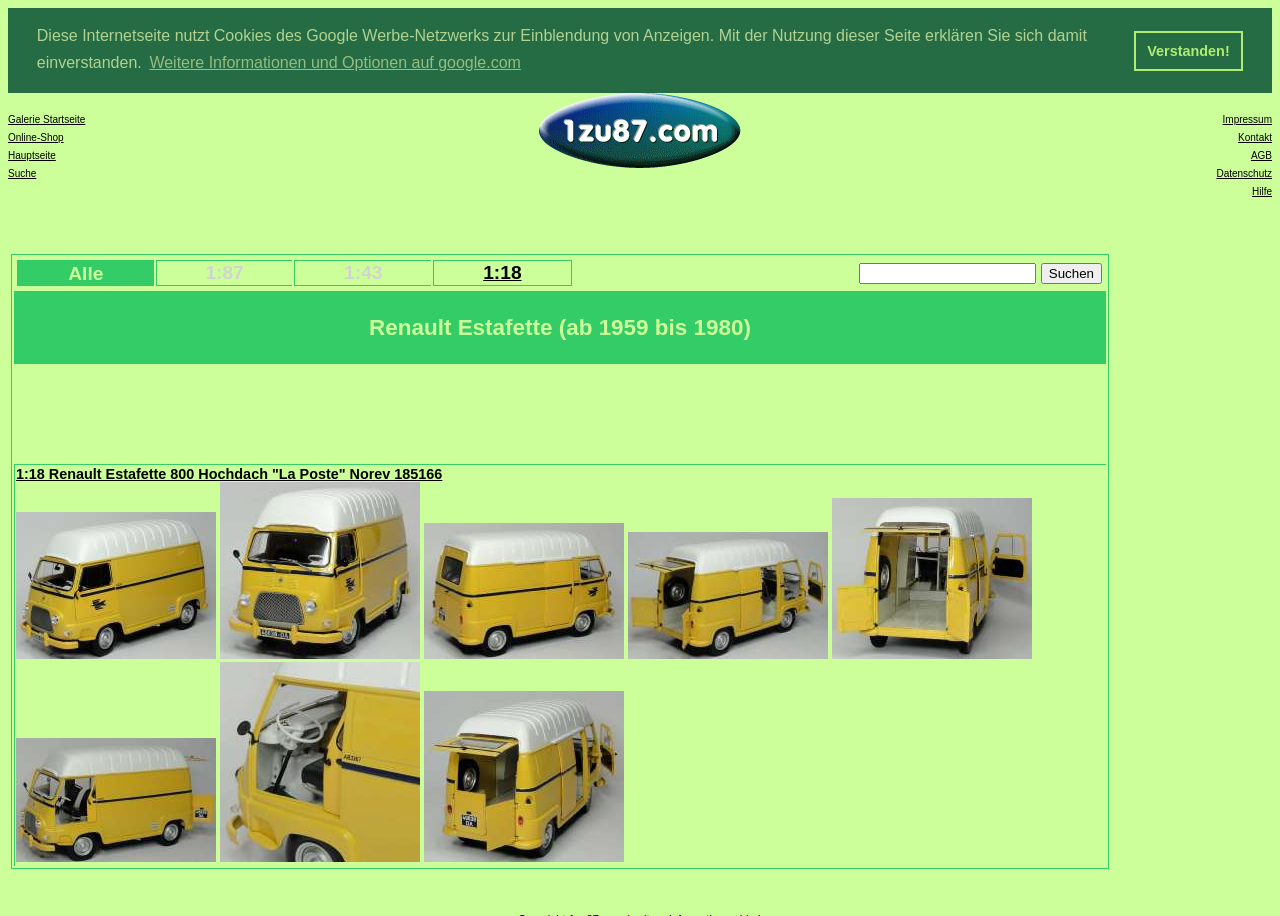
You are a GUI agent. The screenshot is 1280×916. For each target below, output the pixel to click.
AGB (1261, 154)
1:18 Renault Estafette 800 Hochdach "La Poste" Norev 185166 (229, 473)
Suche (22, 172)
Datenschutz (1244, 172)
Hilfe (1262, 190)
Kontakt (1255, 136)
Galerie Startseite (46, 118)
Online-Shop (36, 136)
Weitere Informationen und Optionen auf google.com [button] (335, 62)
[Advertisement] (379, 411)
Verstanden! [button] (1188, 51)
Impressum (1247, 118)
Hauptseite (32, 154)
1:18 (502, 271)
